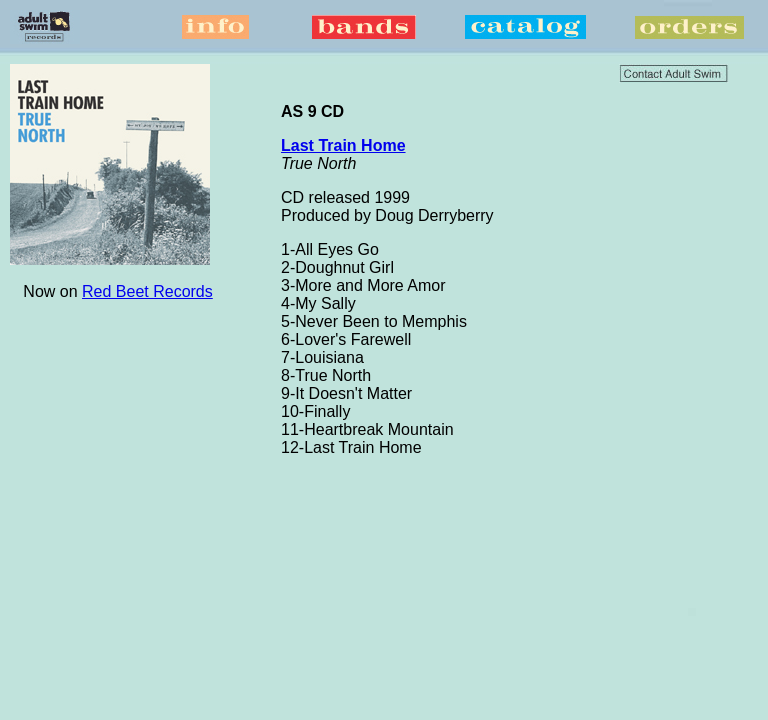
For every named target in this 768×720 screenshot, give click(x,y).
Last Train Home (343, 145)
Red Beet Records (147, 291)
